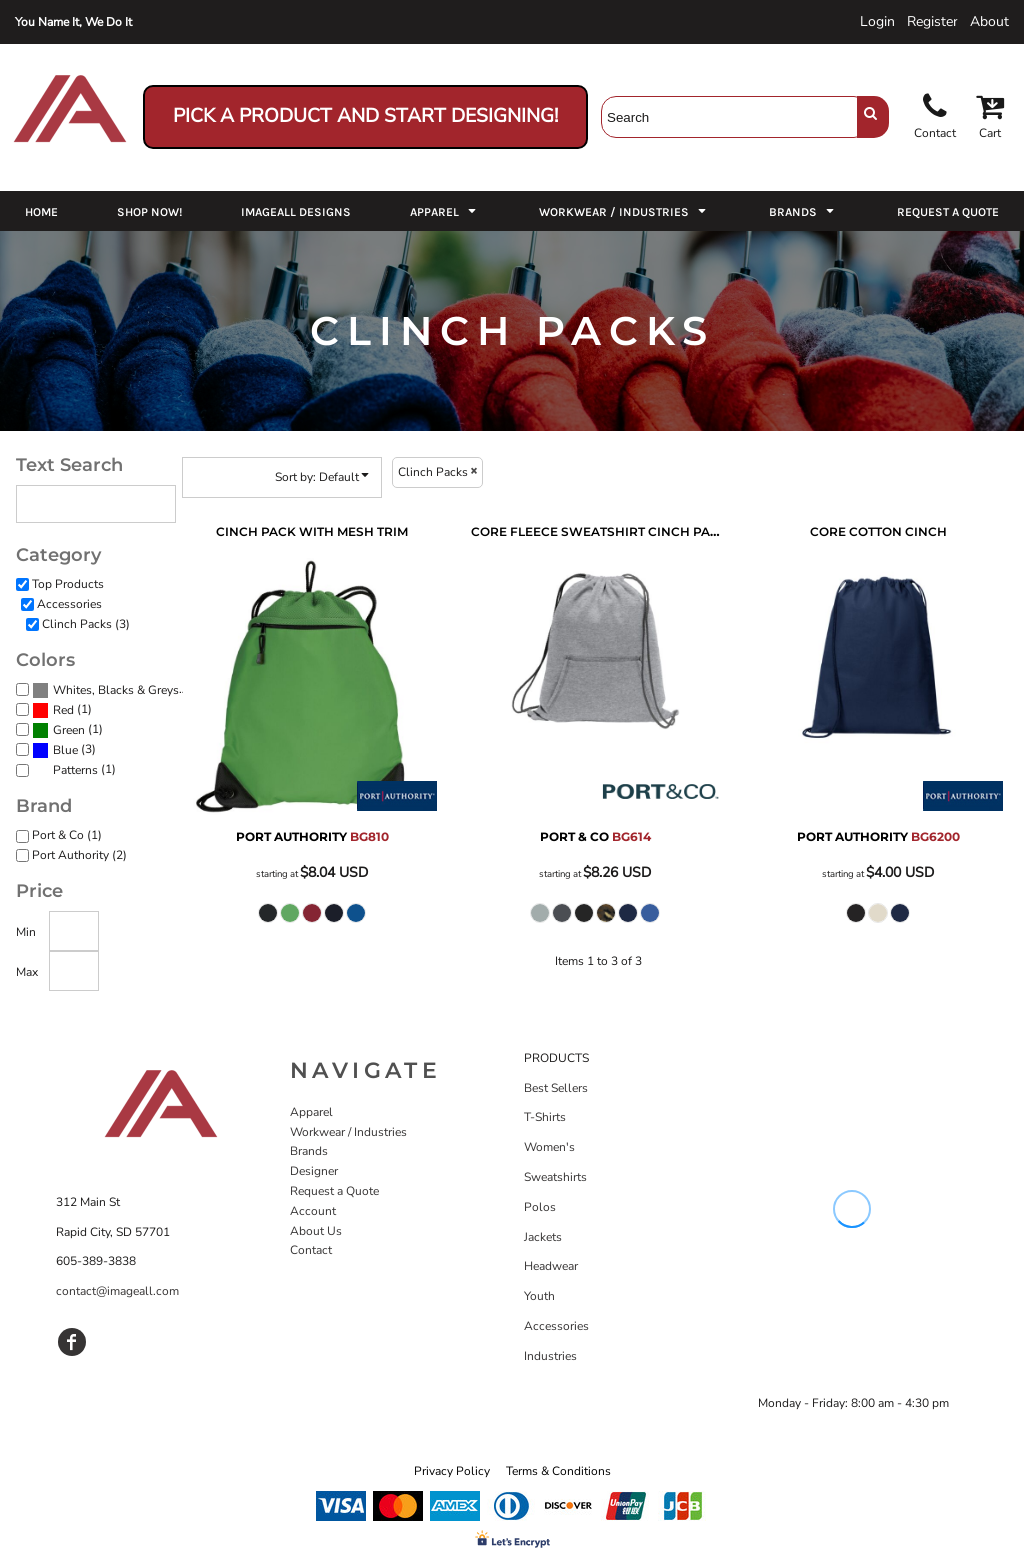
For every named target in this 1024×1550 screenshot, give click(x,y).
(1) (62, 710)
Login (877, 21)
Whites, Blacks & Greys (116, 690)
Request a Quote (334, 1191)
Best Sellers (556, 1088)
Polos (540, 1207)
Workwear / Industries (348, 1132)
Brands (309, 1151)
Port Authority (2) (79, 855)
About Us (316, 1231)
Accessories (69, 604)
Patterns (75, 770)
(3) (112, 690)
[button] (445, 211)
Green (69, 730)
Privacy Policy (452, 1471)
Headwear (551, 1266)
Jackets (543, 1237)
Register (932, 21)
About (989, 21)
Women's (549, 1147)
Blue (65, 750)
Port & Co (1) (67, 835)
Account (313, 1211)
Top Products (68, 584)
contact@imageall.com (117, 1291)
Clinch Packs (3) (86, 624)
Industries (550, 1356)
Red (63, 710)
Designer (314, 1171)
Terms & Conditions (558, 1471)
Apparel (311, 1112)
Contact (311, 1250)
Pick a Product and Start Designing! (365, 116)
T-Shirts (545, 1117)
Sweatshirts (555, 1177)
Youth (539, 1296)
